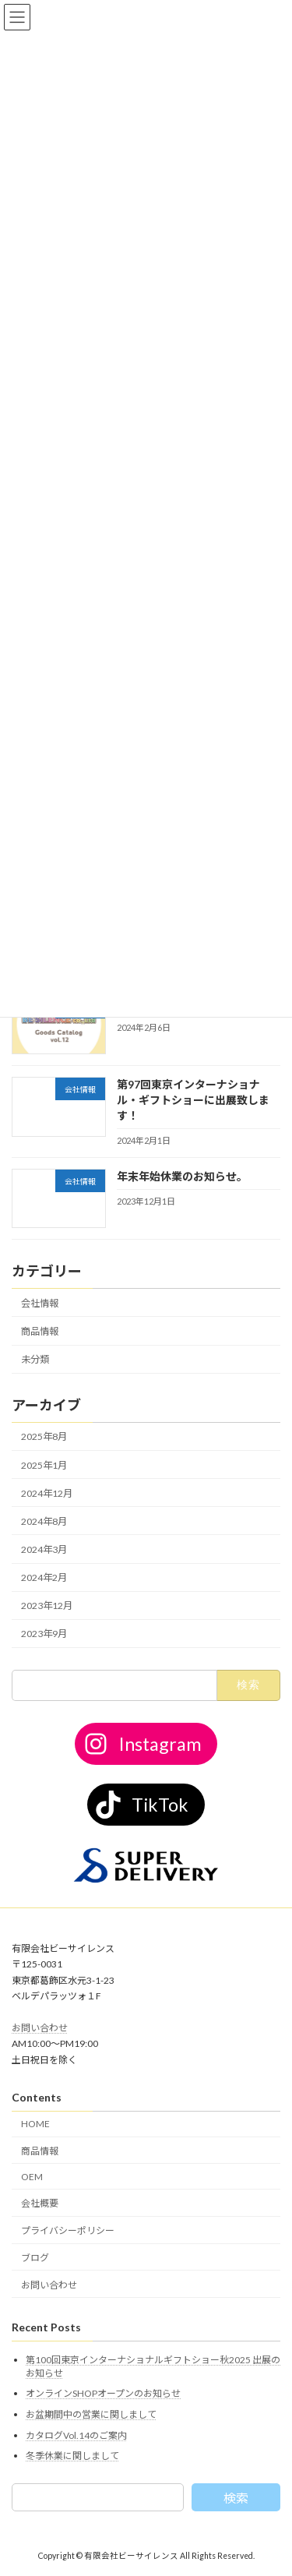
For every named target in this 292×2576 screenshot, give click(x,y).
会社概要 (39, 2203)
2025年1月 (44, 1464)
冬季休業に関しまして (72, 2455)
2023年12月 (46, 1605)
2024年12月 (46, 1492)
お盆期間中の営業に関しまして (91, 2414)
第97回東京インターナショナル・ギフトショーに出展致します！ (193, 1099)
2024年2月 (44, 1577)
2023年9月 (44, 1633)
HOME (35, 2124)
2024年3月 (44, 1549)
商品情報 (39, 1331)
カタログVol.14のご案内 (76, 2434)
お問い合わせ (40, 2028)
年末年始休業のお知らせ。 (182, 1175)
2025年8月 (44, 1436)
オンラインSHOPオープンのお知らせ (103, 2393)
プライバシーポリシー (67, 2230)
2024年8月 (44, 1520)
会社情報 (39, 1302)
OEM (32, 2176)
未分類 (35, 1359)
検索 (235, 2497)
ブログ (35, 2258)
